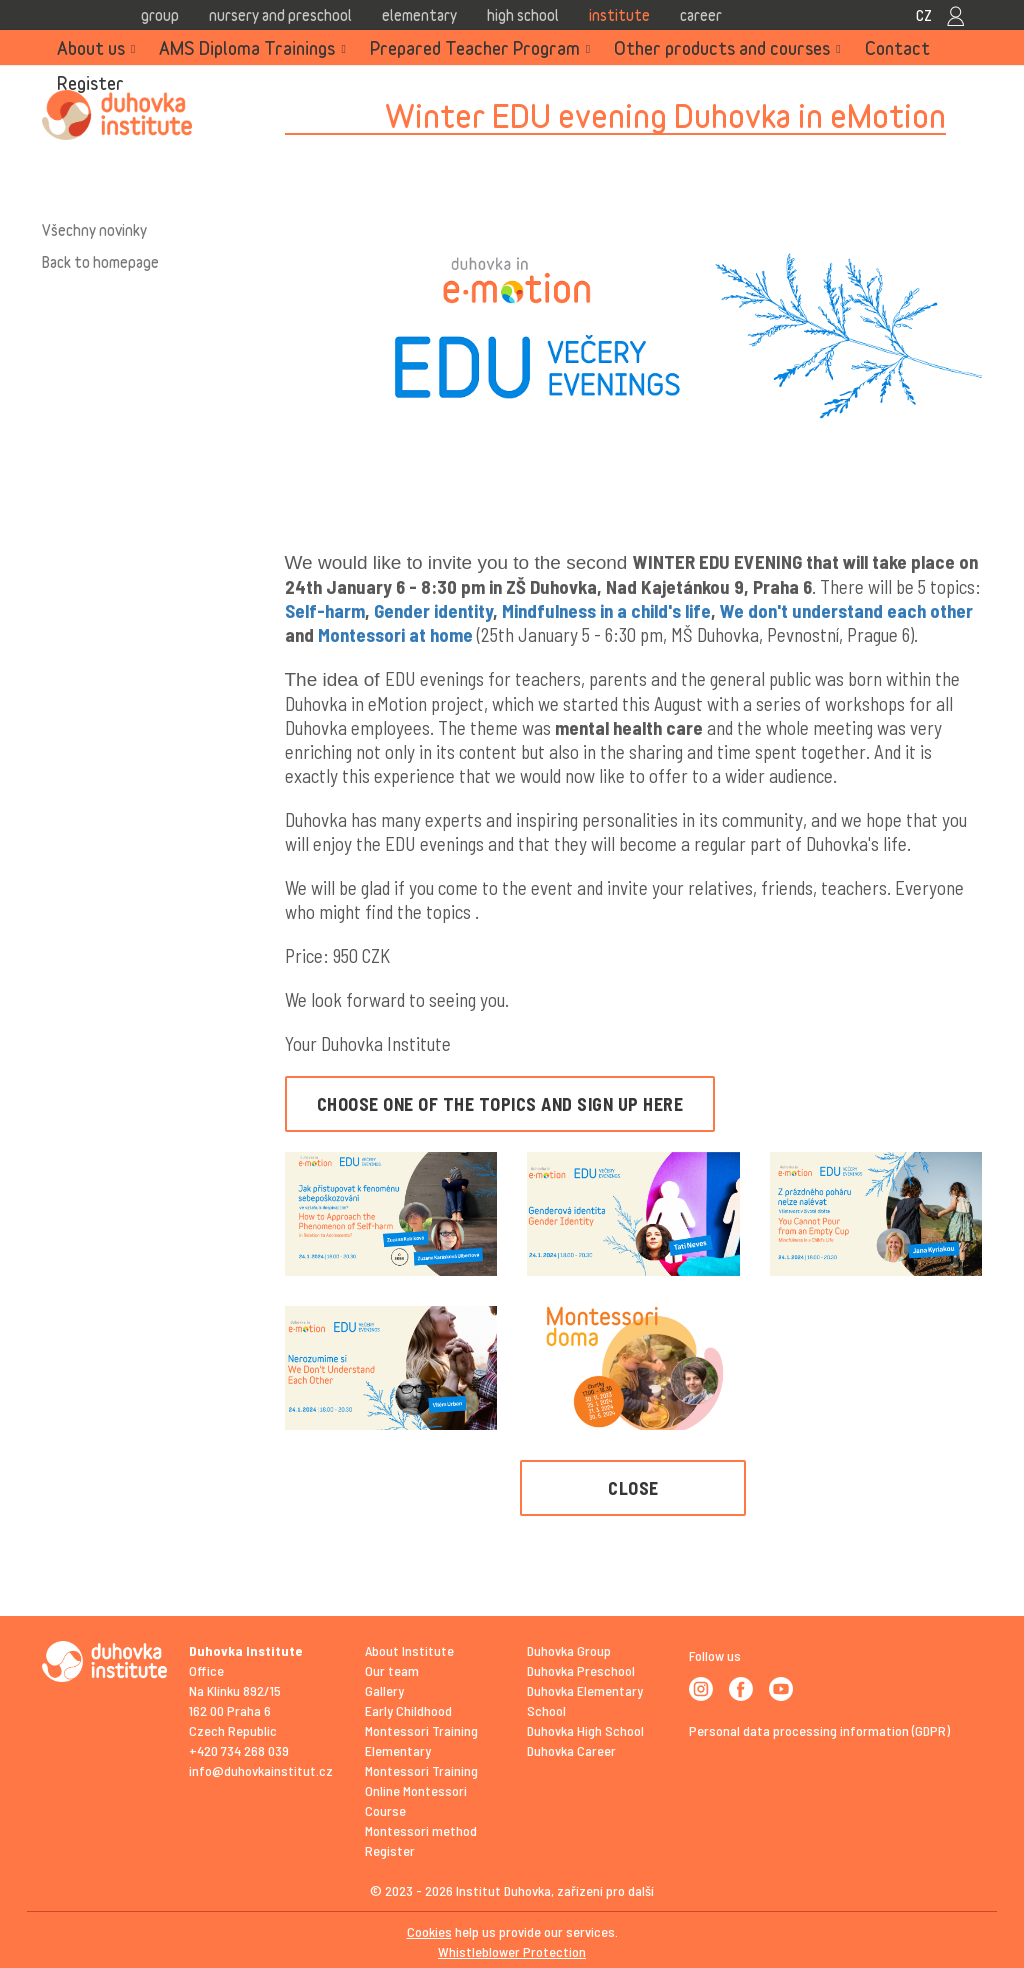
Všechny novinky (94, 230)
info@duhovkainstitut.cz (261, 1770)
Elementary (419, 15)
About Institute (409, 1650)
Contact (897, 48)
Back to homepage (100, 262)
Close (633, 1488)
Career (701, 15)
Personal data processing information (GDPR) (819, 1730)
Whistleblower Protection (512, 1951)
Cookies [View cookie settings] (429, 1931)
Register (90, 83)
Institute (619, 15)
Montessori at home (395, 634)
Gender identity (433, 610)
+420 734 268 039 (239, 1750)
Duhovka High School (585, 1730)
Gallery (384, 1690)
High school (523, 15)
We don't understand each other (846, 610)
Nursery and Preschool (280, 15)
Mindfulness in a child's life (606, 610)
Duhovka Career (571, 1750)
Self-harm (325, 610)
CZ (924, 15)
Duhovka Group (569, 1650)
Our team (392, 1670)
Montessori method (421, 1830)
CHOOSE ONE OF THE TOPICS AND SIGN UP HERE (500, 1104)
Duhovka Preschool (581, 1670)
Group (160, 15)
